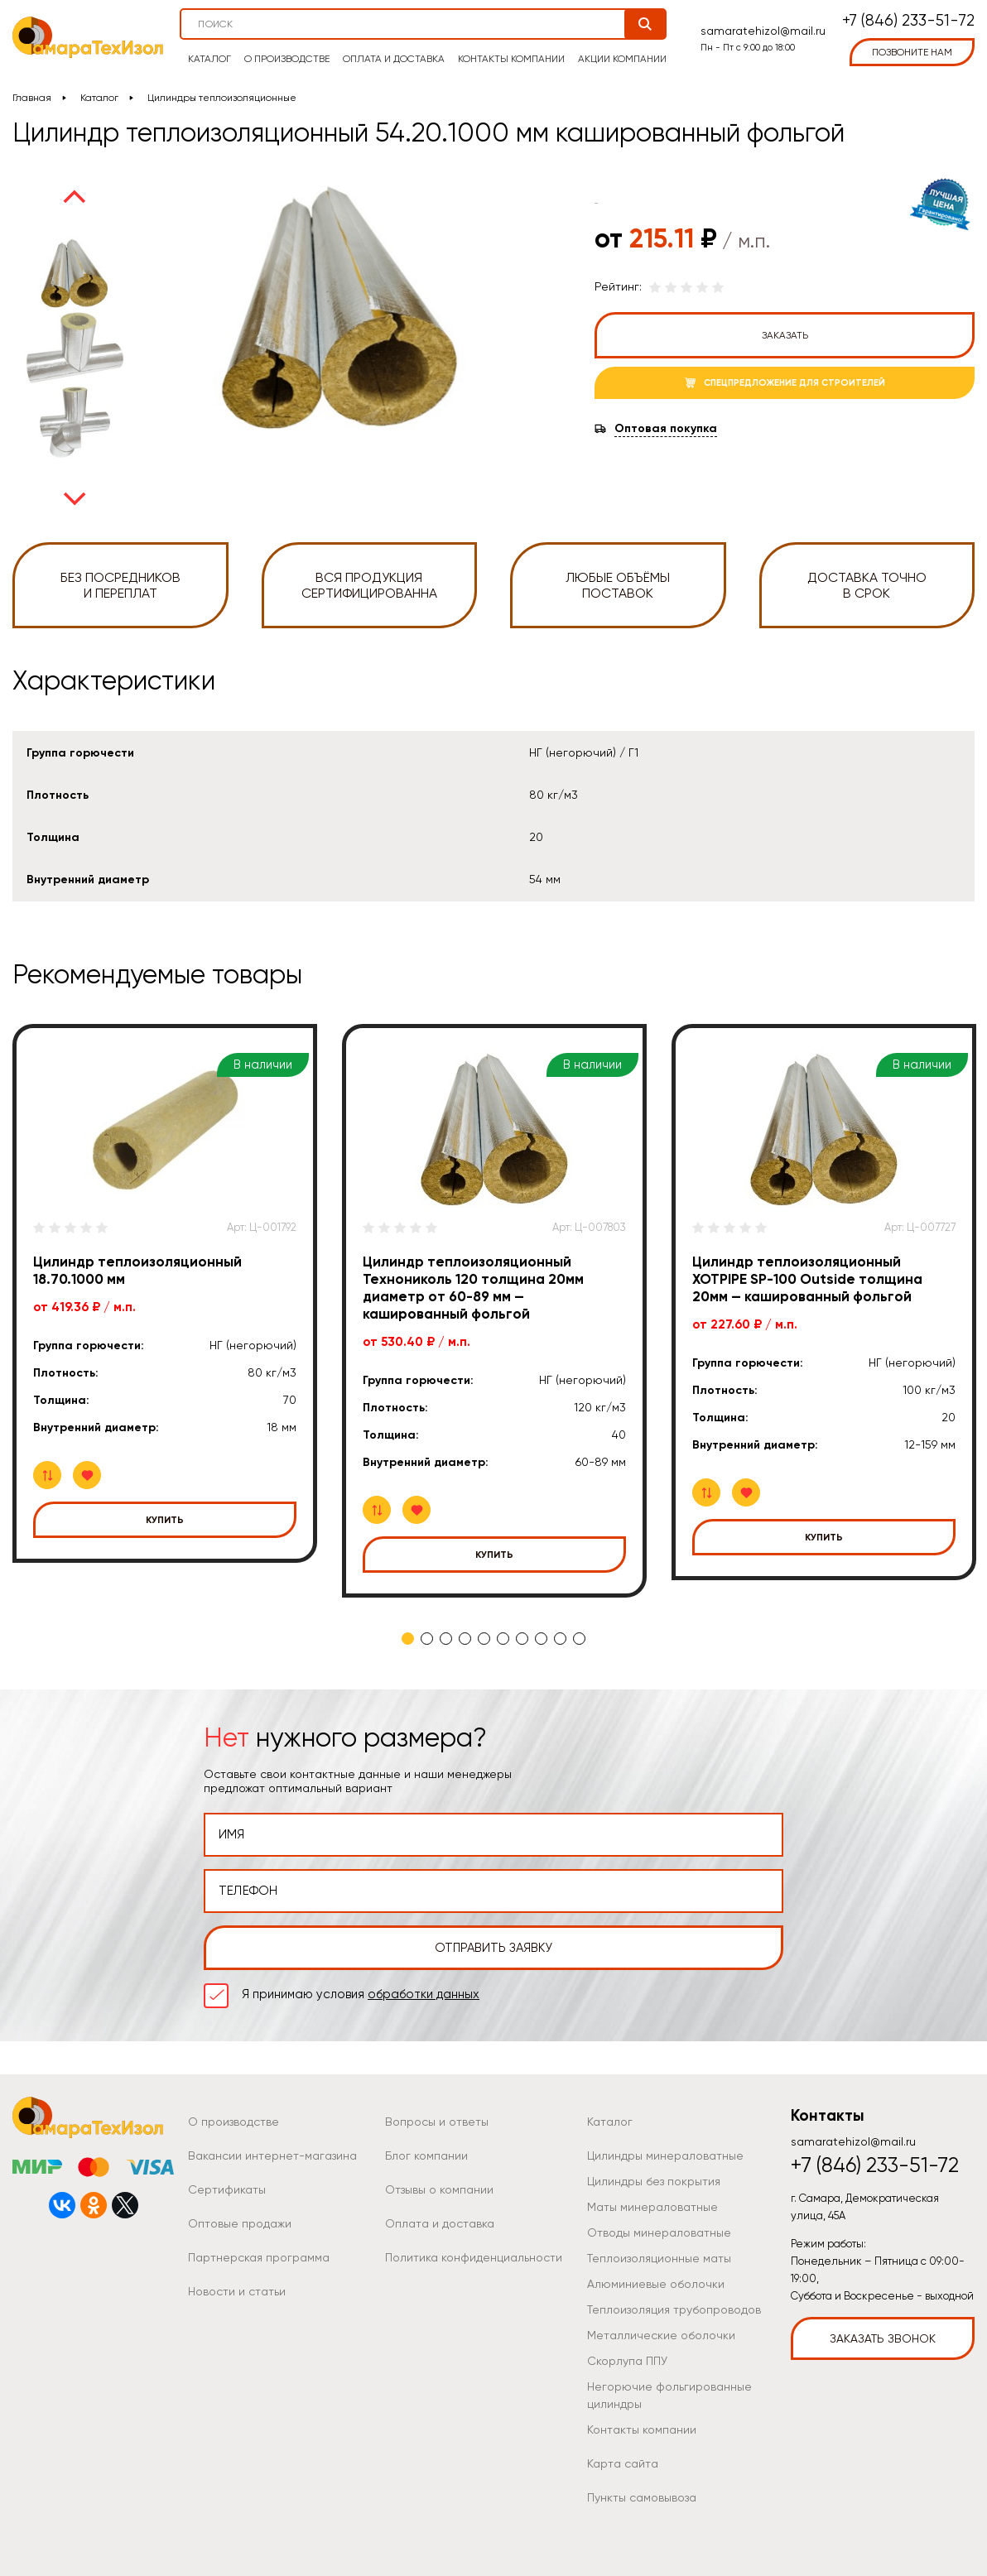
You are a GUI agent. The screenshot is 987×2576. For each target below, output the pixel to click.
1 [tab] (408, 1638)
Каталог (209, 59)
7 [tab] (522, 1638)
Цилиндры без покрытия (653, 2181)
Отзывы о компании (439, 2189)
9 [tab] (560, 1638)
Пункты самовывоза (641, 2497)
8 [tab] (541, 1638)
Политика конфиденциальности (473, 2257)
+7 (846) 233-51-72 (908, 21)
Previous (74, 196)
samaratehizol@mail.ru (763, 30)
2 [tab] (427, 1638)
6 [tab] (503, 1638)
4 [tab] (465, 1638)
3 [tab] (446, 1638)
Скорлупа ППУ (627, 2360)
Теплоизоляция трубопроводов (674, 2309)
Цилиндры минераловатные (665, 2155)
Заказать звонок (883, 2338)
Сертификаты (227, 2189)
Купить (165, 1520)
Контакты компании (511, 59)
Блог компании (426, 2155)
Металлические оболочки (661, 2335)
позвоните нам (912, 52)
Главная (31, 97)
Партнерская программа (259, 2257)
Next (74, 499)
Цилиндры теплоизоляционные (221, 97)
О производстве (287, 59)
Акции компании (622, 59)
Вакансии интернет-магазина (272, 2155)
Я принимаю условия (360, 1994)
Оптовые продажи (239, 2223)
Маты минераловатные (652, 2206)
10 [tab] (579, 1638)
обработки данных (423, 1994)
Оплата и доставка (394, 59)
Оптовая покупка (665, 428)
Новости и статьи (237, 2291)
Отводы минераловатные (659, 2232)
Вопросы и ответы (437, 2121)
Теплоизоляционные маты (659, 2258)
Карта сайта (622, 2463)
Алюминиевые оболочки (656, 2283)
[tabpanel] (165, 1293)
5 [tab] (484, 1638)
